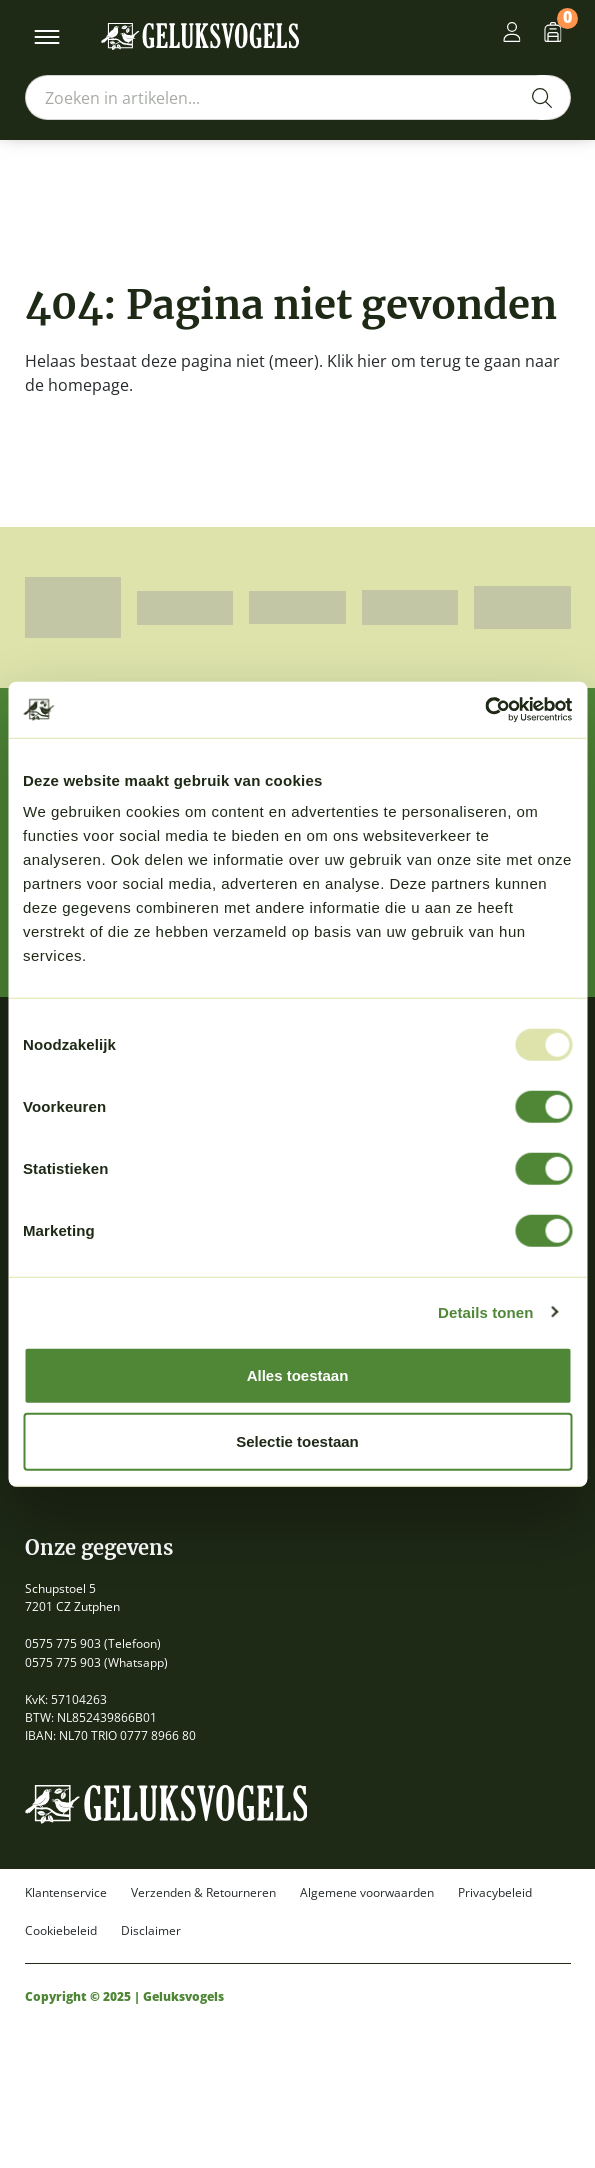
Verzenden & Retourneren (203, 1893)
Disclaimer (151, 1931)
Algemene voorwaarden (367, 1893)
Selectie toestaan (297, 1440)
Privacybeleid (495, 1893)
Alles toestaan (298, 1375)
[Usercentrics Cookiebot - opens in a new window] (484, 710)
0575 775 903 (63, 1643)
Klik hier (357, 361)
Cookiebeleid (61, 1931)
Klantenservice (66, 1893)
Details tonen (485, 1311)
